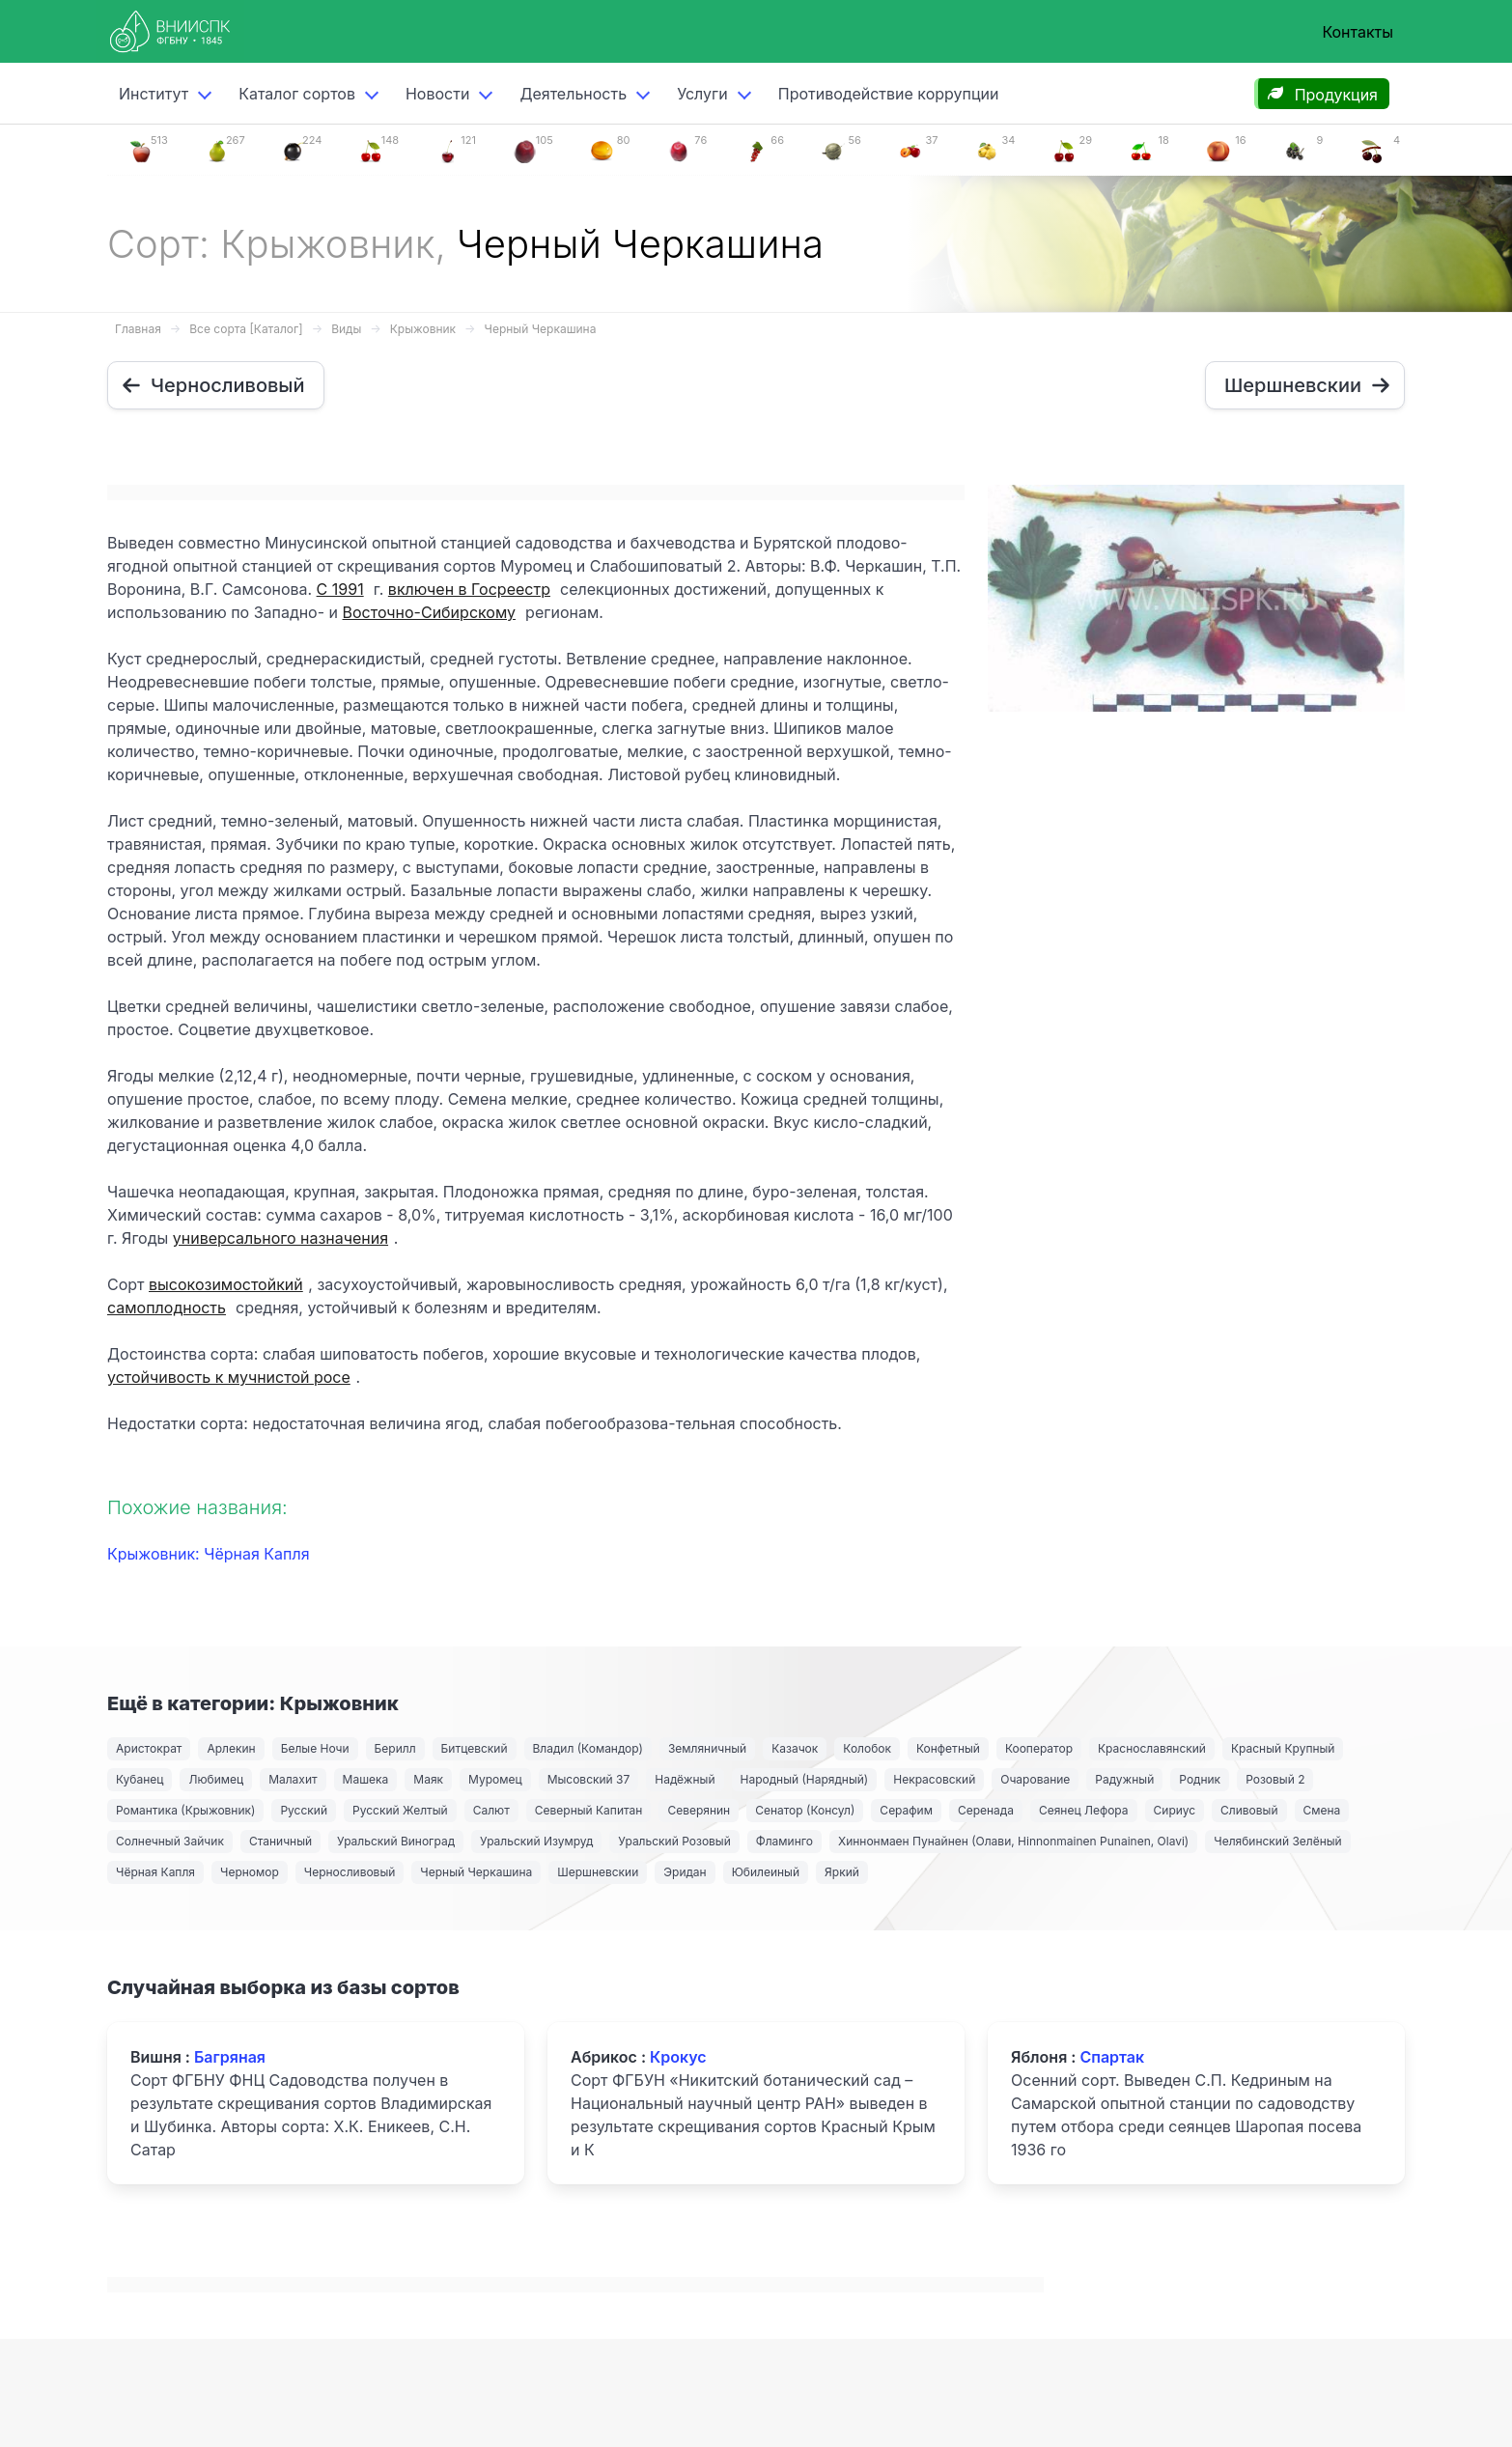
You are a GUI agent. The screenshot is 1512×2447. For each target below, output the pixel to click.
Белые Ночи (315, 1748)
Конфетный (948, 1748)
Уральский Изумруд (536, 1841)
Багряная (230, 2057)
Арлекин (231, 1748)
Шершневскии (597, 1872)
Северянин (698, 1810)
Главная (138, 329)
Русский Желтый (400, 1810)
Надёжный (684, 1779)
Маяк (428, 1779)
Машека (366, 1779)
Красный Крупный (1282, 1748)
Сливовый (1248, 1810)
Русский (303, 1810)
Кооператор (1039, 1748)
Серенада (986, 1810)
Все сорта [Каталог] (245, 329)
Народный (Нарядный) (805, 1779)
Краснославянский (1152, 1748)
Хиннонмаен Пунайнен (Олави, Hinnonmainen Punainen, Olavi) (1013, 1841)
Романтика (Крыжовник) (185, 1810)
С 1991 (340, 589)
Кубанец (139, 1779)
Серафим (906, 1810)
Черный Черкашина (541, 329)
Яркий (842, 1872)
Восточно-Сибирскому (429, 612)
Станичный (280, 1841)
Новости (437, 93)
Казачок (794, 1748)
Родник (1199, 1779)
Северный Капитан (589, 1810)
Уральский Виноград (396, 1841)
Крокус (678, 2057)
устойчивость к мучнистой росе (228, 1377)
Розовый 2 (1275, 1779)
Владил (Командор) (588, 1748)
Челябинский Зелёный (1277, 1841)
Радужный (1124, 1779)
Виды (346, 329)
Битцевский (474, 1748)
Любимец (215, 1779)
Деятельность (573, 93)
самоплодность (166, 1307)
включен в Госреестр (469, 589)
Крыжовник (423, 329)
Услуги (702, 93)
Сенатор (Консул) (804, 1810)
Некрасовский (934, 1779)
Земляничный (707, 1748)
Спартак (1111, 2057)
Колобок (867, 1748)
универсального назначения (280, 1238)
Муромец (495, 1779)
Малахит (292, 1779)
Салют (491, 1810)
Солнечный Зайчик (170, 1841)
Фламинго (784, 1841)
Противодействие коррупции (888, 93)
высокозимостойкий (226, 1284)
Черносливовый (350, 1872)
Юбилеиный (765, 1872)
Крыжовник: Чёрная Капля (208, 1553)
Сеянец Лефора (1084, 1810)
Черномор (249, 1872)
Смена (1322, 1810)
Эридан (684, 1872)
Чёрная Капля (155, 1872)
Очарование (1035, 1779)
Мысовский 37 (588, 1779)
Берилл (395, 1748)
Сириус (1175, 1810)
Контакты (1357, 32)
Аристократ (149, 1748)
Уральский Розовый (674, 1841)
